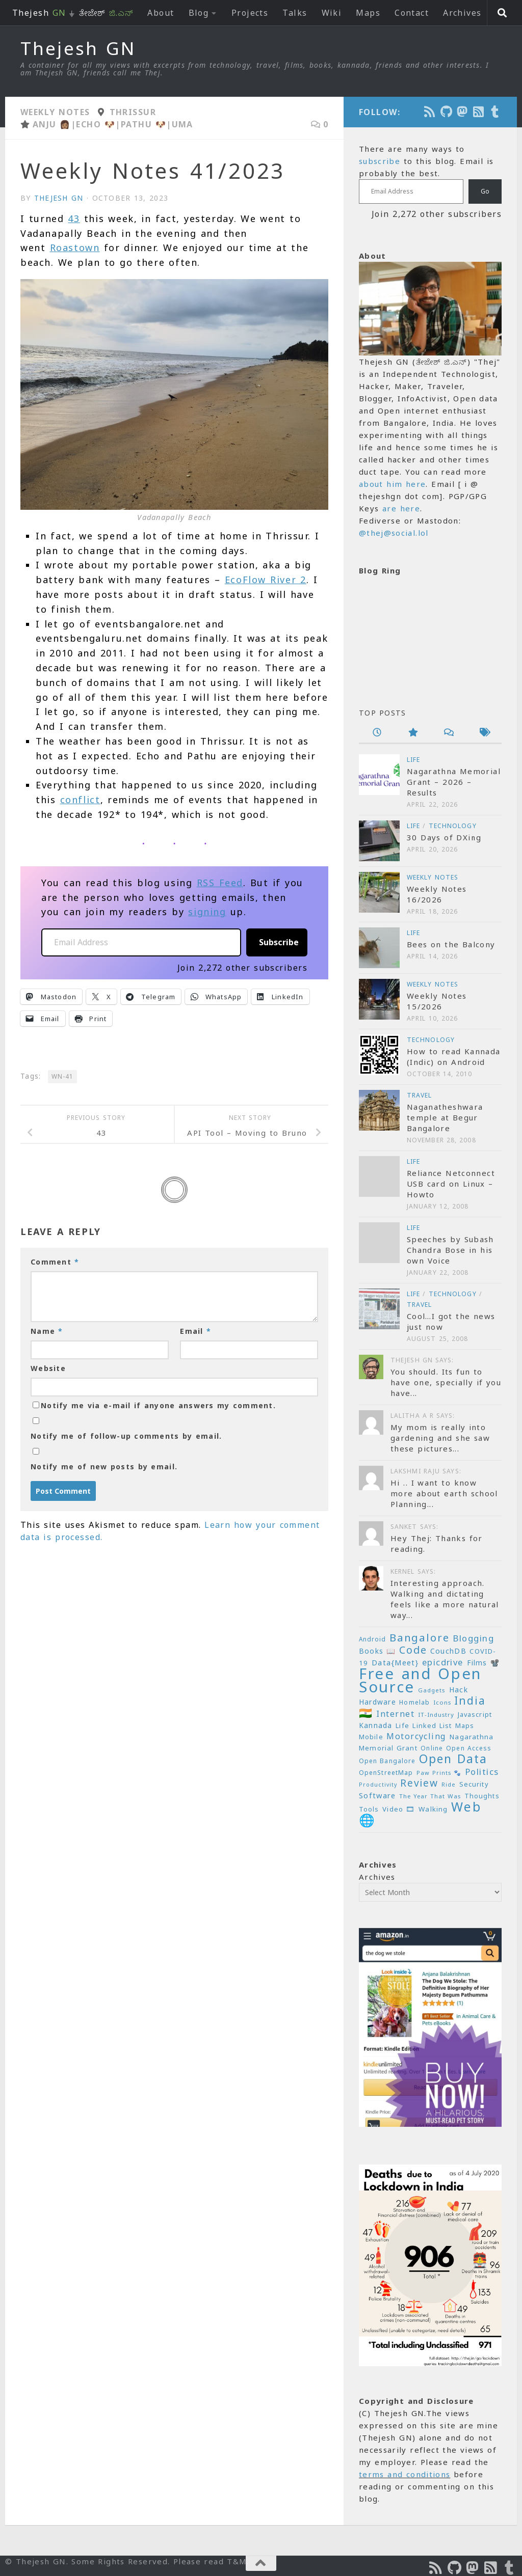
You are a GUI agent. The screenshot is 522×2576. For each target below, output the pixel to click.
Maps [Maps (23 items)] (465, 1725)
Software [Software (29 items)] (377, 1795)
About (160, 12)
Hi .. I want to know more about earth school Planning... (444, 1493)
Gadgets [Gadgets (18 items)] (432, 1690)
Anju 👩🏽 (52, 124)
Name (47, 1331)
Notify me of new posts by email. (104, 1466)
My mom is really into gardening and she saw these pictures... (440, 1438)
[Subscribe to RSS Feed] (479, 111)
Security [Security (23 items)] (474, 1784)
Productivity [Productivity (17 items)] (378, 1784)
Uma (182, 124)
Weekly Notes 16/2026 (436, 894)
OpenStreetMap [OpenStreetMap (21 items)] (386, 1772)
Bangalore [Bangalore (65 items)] (419, 1637)
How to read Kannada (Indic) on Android (453, 1056)
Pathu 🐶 (143, 124)
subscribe (379, 161)
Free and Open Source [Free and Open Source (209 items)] (420, 1680)
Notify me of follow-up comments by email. (126, 1436)
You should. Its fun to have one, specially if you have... (445, 1382)
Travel (419, 1095)
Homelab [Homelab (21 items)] (414, 1702)
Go (485, 191)
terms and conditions (404, 2474)
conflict (80, 799)
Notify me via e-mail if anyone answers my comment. (154, 1405)
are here (401, 508)
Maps (368, 12)
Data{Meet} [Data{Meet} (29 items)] (395, 1662)
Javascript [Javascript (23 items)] (475, 1714)
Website (48, 1368)
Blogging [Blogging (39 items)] (473, 1638)
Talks (294, 12)
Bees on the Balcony (451, 944)
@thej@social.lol (394, 533)
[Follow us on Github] (446, 111)
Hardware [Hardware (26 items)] (377, 1702)
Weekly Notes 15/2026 (436, 1001)
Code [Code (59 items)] (413, 1650)
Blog (199, 12)
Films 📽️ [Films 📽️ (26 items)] (483, 1662)
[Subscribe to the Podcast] (430, 111)
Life (413, 759)
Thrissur (133, 112)
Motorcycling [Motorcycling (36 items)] (416, 1736)
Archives (462, 12)
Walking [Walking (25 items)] (433, 1809)
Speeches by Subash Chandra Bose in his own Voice (450, 1250)
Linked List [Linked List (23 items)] (432, 1725)
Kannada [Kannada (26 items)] (376, 1725)
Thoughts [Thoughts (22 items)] (482, 1796)
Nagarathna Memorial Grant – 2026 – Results (454, 782)
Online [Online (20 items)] (431, 1748)
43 (74, 218)
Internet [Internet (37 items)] (395, 1713)
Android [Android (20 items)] (372, 1639)
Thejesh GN (78, 48)
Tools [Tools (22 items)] (369, 1809)
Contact (412, 12)
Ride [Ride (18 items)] (448, 1784)
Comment (55, 1262)
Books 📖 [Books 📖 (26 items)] (377, 1651)
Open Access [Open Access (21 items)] (468, 1748)
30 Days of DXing (444, 837)
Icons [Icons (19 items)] (442, 1702)
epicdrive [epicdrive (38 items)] (442, 1662)
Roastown (75, 247)
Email (195, 1331)
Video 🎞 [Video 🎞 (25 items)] (398, 1809)
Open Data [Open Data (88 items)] (453, 1759)
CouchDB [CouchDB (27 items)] (448, 1651)
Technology (453, 825)
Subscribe (279, 942)
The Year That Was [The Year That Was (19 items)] (430, 1796)
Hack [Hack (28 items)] (458, 1689)
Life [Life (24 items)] (402, 1725)
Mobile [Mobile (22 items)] (371, 1737)
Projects (250, 12)
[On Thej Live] (495, 111)
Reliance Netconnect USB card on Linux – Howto (451, 1183)
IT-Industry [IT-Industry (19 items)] (436, 1714)
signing (207, 912)
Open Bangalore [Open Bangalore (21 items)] (387, 1761)
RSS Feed (220, 882)
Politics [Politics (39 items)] (482, 1771)
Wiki (332, 12)
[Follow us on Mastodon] (463, 111)
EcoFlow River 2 (265, 579)
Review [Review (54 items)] (419, 1783)
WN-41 (62, 1076)
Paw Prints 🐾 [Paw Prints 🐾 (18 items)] (439, 1772)
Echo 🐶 (95, 124)
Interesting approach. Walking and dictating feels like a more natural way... (444, 1599)
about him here (392, 484)
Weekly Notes (55, 112)
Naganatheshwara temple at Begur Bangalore (445, 1117)
